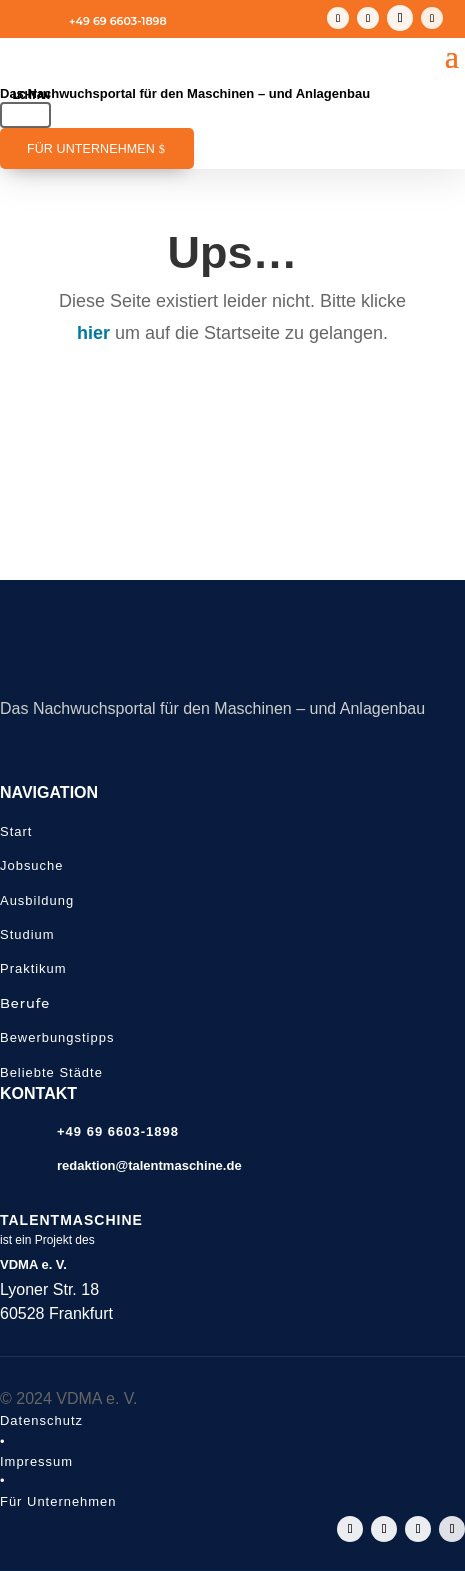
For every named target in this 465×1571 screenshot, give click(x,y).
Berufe (25, 1003)
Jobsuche (31, 865)
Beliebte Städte (51, 1072)
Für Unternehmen (91, 149)
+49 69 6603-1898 (118, 21)
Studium (27, 934)
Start (16, 831)
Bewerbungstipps (57, 1037)
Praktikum (33, 968)
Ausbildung (37, 900)
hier (93, 333)
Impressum (36, 1461)
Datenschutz (41, 1420)
